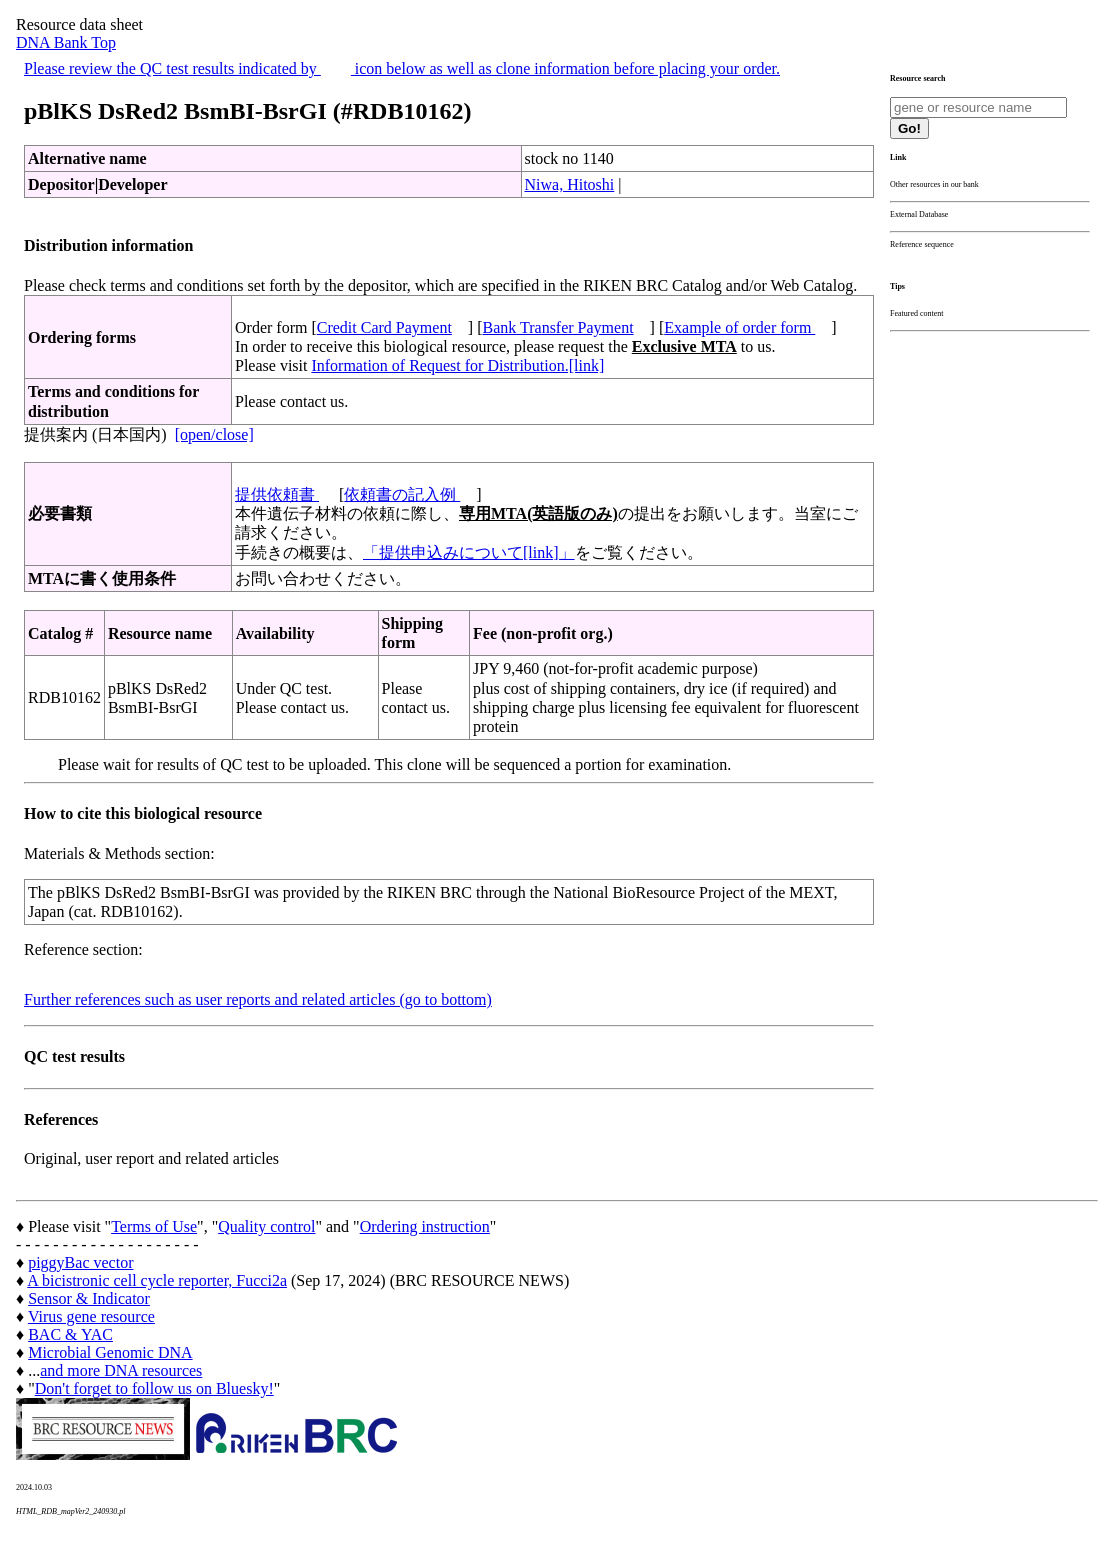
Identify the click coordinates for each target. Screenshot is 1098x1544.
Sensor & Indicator (89, 1298)
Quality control (266, 1226)
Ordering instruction (425, 1226)
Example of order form (739, 327)
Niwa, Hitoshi (570, 184)
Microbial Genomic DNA (110, 1352)
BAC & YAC (70, 1334)
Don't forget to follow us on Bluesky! (154, 1388)
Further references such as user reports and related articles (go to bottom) (258, 999)
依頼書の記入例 (402, 494)
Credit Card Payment (384, 327)
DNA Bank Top (66, 42)
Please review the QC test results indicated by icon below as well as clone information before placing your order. (402, 68)
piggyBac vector (80, 1262)
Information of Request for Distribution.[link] (457, 365)
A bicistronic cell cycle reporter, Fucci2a (157, 1280)
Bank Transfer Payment (558, 327)
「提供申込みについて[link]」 (469, 552)
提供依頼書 (277, 494)
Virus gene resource (91, 1316)
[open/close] (214, 434)
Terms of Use (154, 1226)
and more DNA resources (121, 1370)
